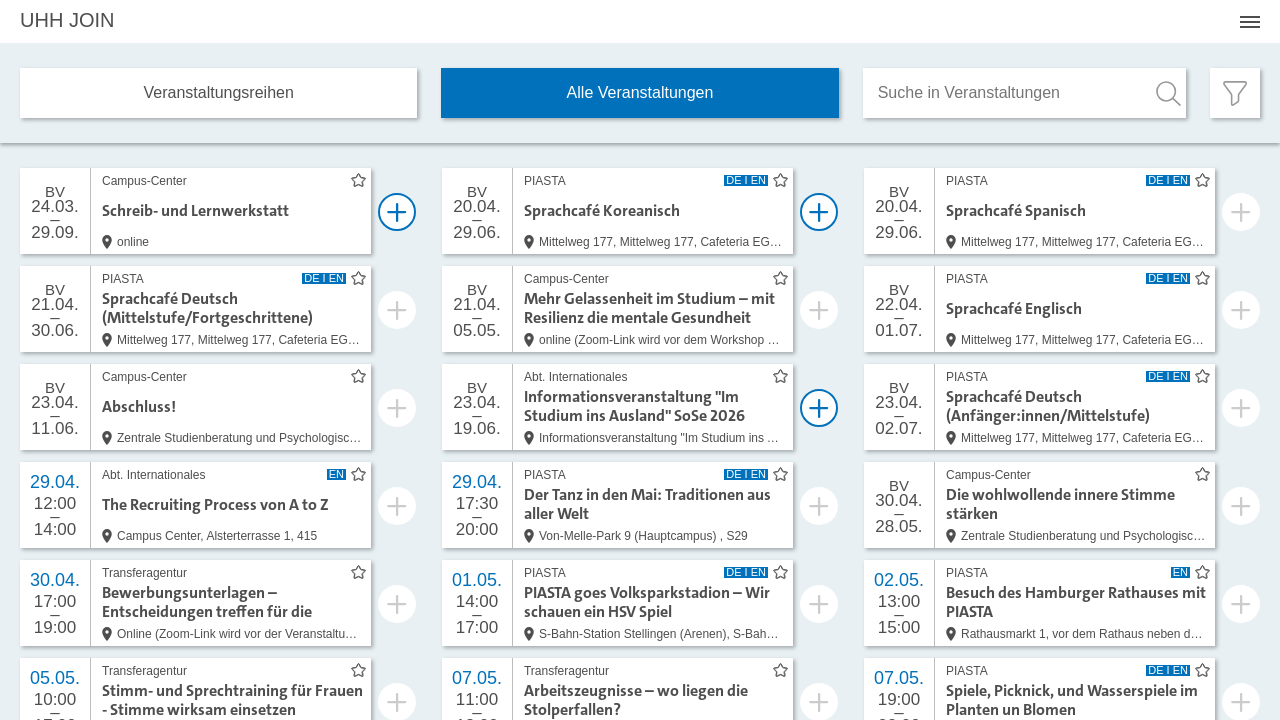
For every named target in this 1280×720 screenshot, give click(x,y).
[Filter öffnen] (1235, 93)
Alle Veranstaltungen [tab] (640, 92)
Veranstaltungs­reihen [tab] (219, 92)
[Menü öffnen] (1250, 22)
